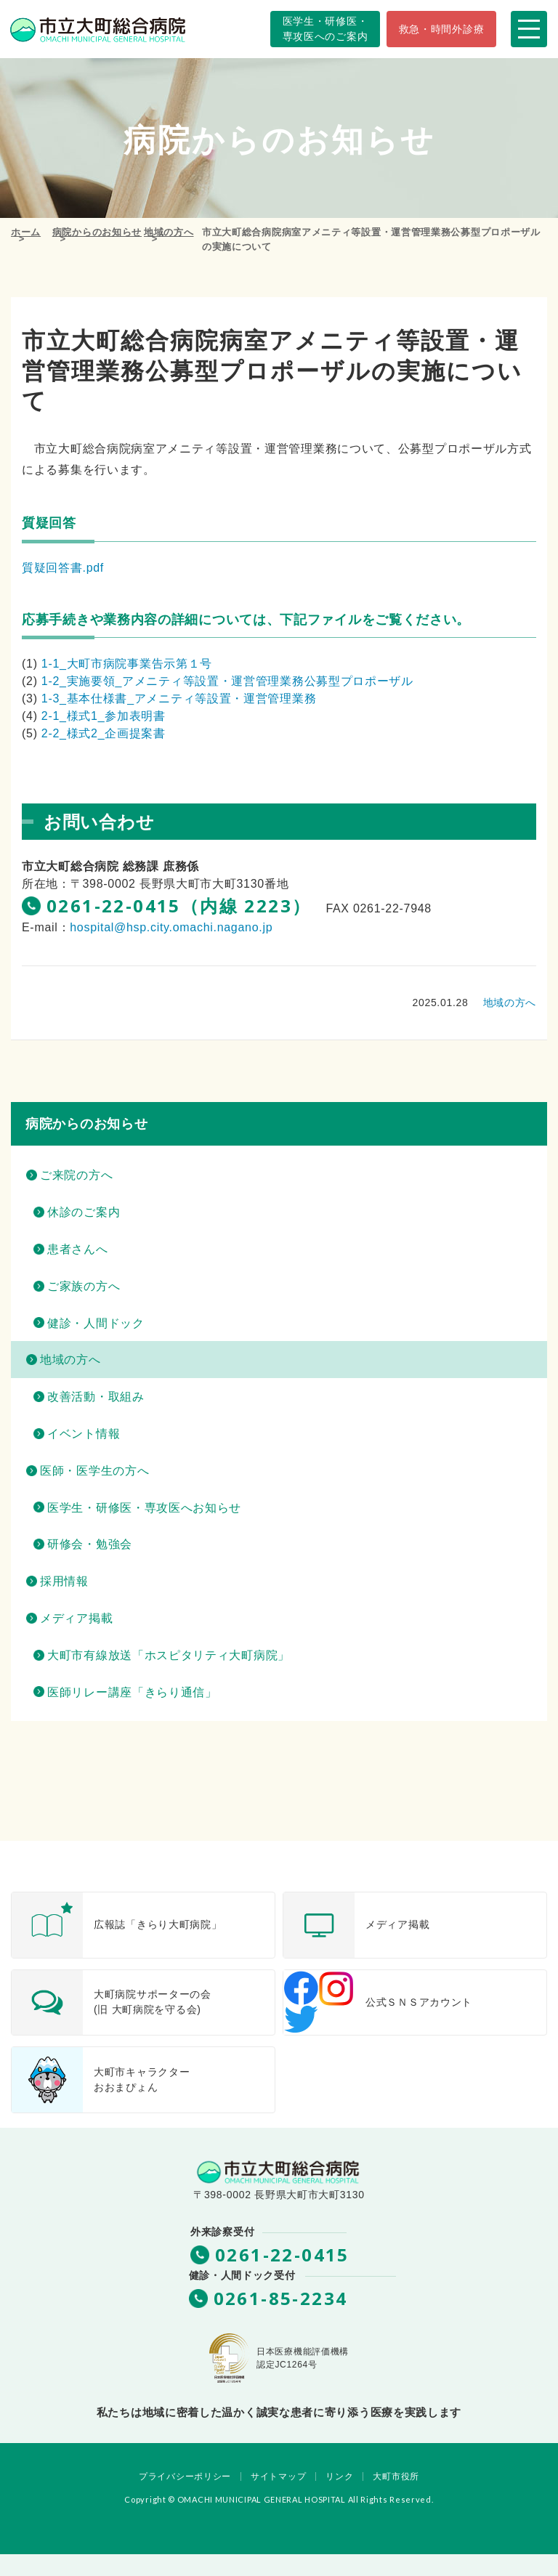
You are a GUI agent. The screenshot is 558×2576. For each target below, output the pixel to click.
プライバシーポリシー (185, 2476)
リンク (339, 2476)
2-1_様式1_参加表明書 (103, 716)
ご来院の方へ (76, 1175)
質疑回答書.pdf (63, 568)
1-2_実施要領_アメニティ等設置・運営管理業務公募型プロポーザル (227, 681)
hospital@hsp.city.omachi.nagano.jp (171, 927)
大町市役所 (396, 2476)
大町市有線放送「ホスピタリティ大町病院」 (168, 1655)
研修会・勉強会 (89, 1544)
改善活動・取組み (96, 1396)
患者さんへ (77, 1249)
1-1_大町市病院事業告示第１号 (126, 663)
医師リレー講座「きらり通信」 (132, 1692)
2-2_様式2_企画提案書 (103, 733)
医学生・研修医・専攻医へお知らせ (144, 1508)
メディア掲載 (76, 1618)
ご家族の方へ (83, 1286)
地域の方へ (510, 1002)
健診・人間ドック (96, 1323)
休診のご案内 (83, 1212)
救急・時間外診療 (442, 29)
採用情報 (64, 1581)
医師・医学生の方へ (94, 1471)
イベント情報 (83, 1433)
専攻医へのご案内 (325, 28)
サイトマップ (278, 2476)
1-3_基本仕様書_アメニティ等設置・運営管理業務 (178, 698)
